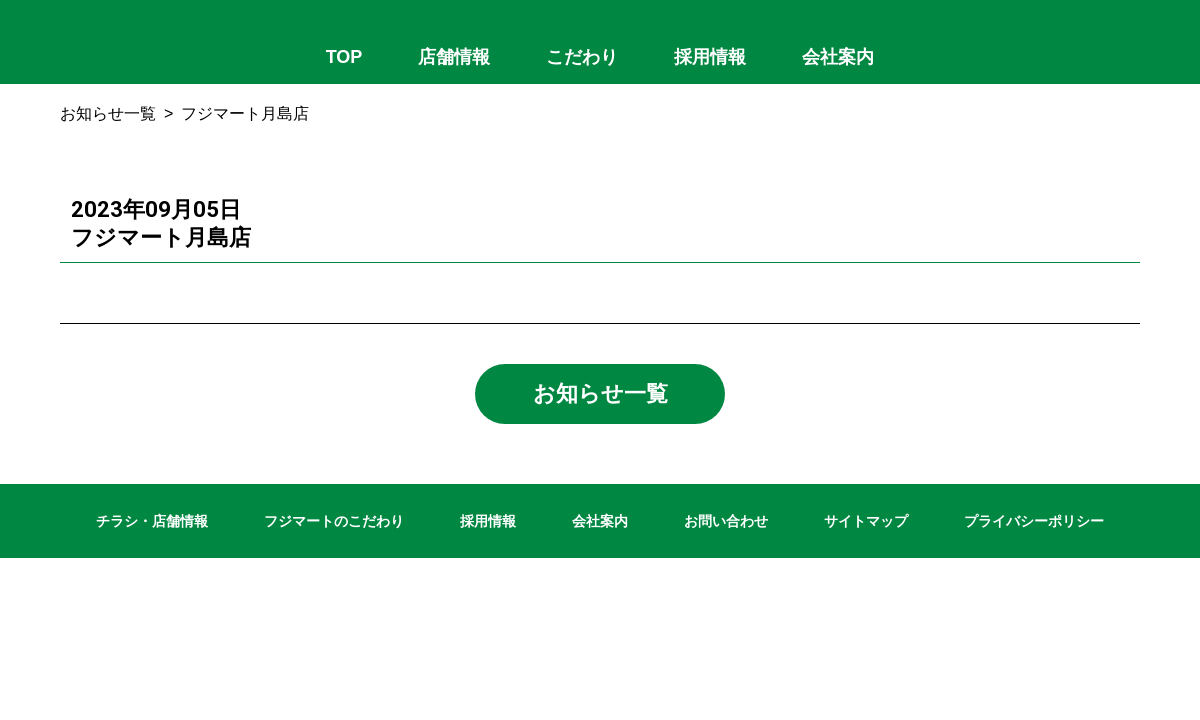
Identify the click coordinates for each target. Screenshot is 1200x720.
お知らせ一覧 (108, 113)
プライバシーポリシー (1034, 521)
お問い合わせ (726, 521)
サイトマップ (866, 521)
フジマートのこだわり (334, 521)
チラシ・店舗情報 (152, 521)
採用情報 (488, 521)
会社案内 (600, 521)
